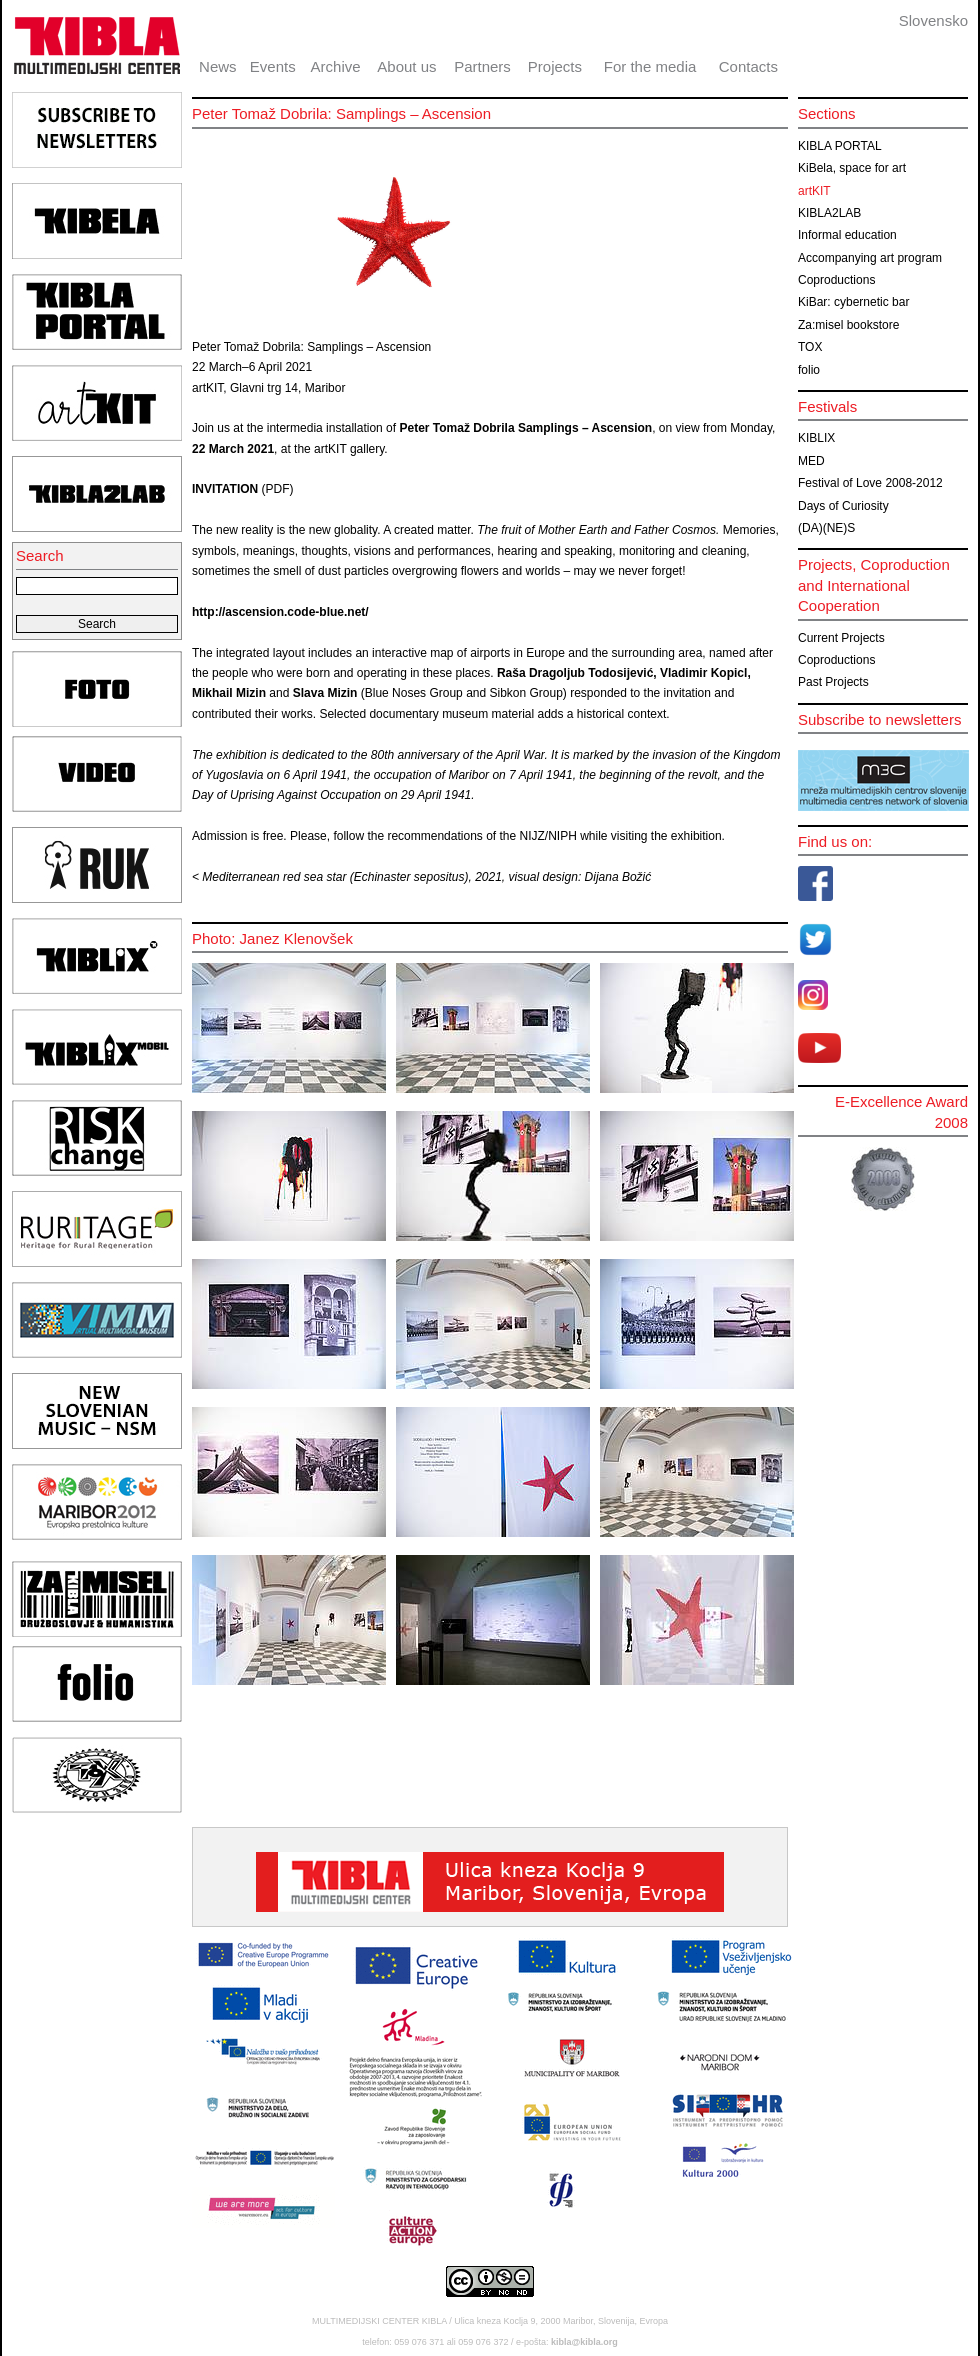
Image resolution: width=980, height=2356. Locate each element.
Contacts (748, 66)
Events (273, 66)
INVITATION (227, 489)
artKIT (814, 191)
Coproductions (836, 280)
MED (811, 461)
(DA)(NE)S (826, 528)
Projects (555, 66)
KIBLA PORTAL (840, 146)
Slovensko (933, 20)
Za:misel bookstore (848, 325)
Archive (336, 66)
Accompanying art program (870, 258)
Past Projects (833, 682)
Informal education (847, 235)
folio (809, 370)
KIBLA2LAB (829, 213)
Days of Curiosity (843, 506)
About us (406, 66)
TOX (810, 347)
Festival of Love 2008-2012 (870, 483)
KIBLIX (816, 438)
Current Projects (841, 638)
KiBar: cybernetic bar (853, 302)
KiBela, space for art (852, 168)
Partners (482, 66)
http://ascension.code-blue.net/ (280, 612)
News (218, 66)
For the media (650, 66)
